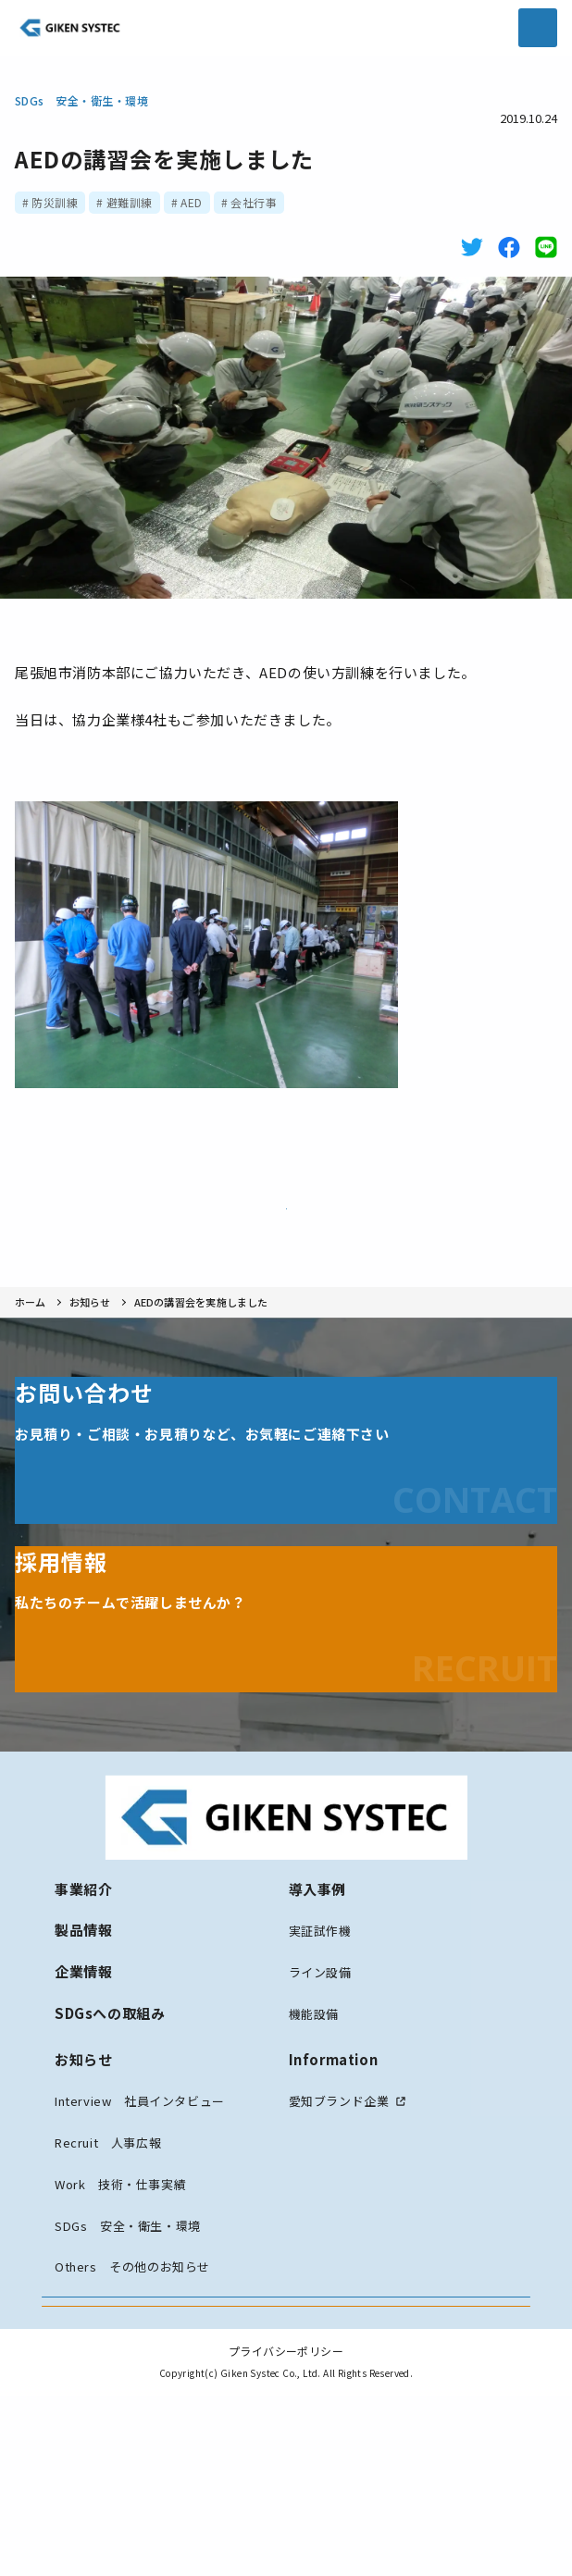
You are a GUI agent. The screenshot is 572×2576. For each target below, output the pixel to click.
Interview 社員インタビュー (140, 2185)
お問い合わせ (286, 2404)
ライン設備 (320, 2056)
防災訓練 (54, 202)
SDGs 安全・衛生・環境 (81, 100)
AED (191, 202)
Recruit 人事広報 (108, 2226)
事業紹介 (83, 1972)
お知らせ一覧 (286, 1220)
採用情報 (286, 2461)
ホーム (30, 1338)
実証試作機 (320, 2015)
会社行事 (253, 202)
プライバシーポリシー (286, 2531)
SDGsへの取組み (110, 2096)
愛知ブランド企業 (339, 2185)
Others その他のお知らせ (132, 2350)
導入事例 (317, 1972)
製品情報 (83, 2014)
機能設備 (314, 2097)
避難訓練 (129, 202)
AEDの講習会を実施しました (201, 1338)
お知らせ (90, 1338)
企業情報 (83, 2055)
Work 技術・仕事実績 (120, 2267)
